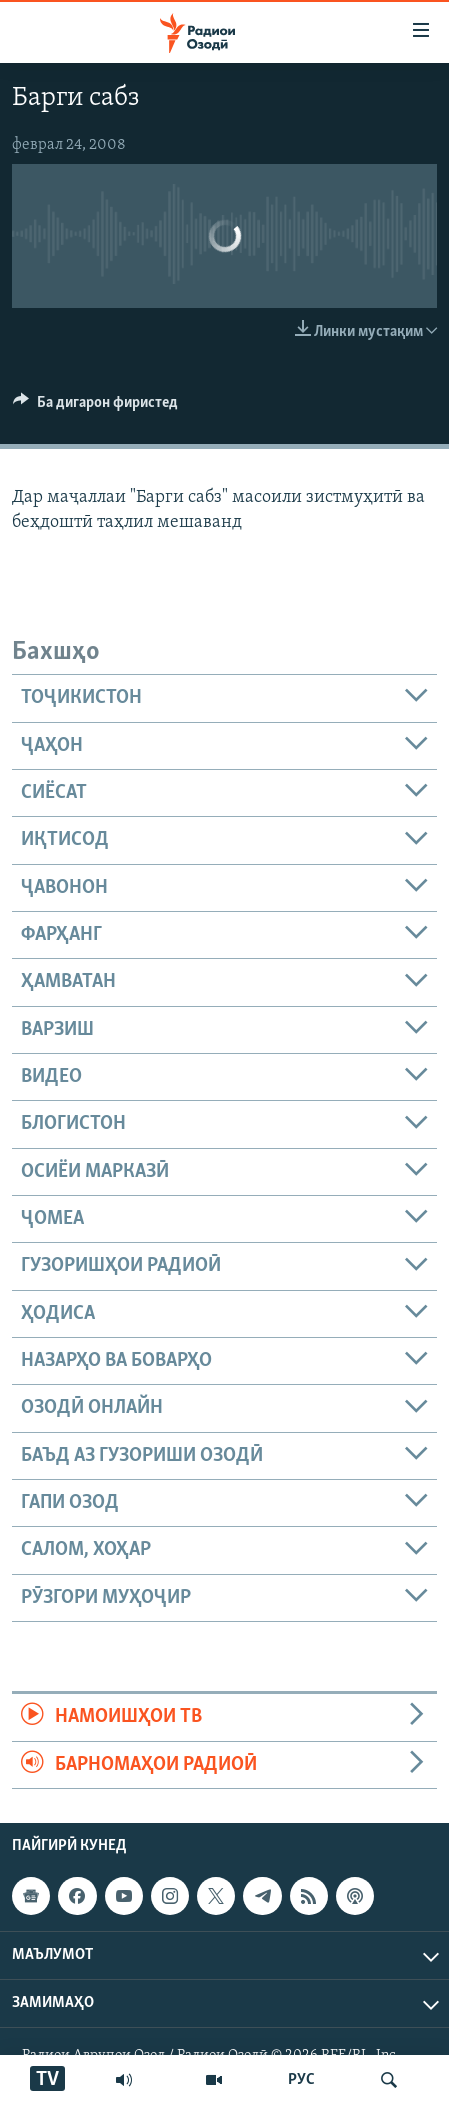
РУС (301, 2080)
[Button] (95, 407)
